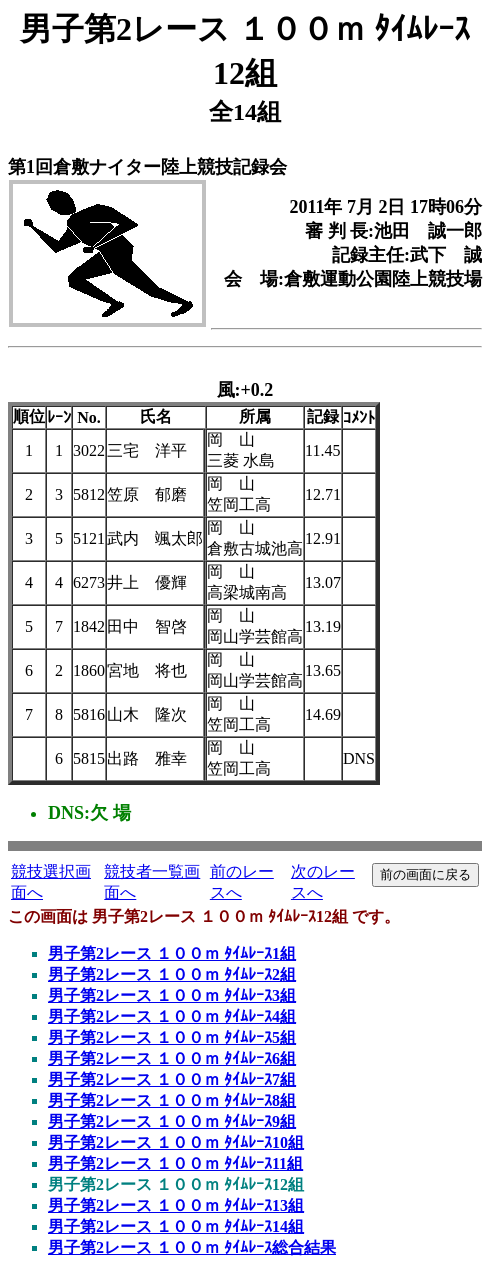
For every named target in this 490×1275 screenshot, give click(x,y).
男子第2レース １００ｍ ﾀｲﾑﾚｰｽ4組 (172, 1016)
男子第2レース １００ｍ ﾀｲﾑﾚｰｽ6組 (172, 1058)
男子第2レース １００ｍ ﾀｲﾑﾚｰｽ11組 (175, 1163)
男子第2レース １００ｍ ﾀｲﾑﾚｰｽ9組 (172, 1121)
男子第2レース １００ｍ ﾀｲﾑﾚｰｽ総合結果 (192, 1247)
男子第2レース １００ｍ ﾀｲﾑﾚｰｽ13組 (176, 1205)
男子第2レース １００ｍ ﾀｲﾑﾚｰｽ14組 (176, 1226)
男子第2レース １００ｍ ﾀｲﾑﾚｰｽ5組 (172, 1037)
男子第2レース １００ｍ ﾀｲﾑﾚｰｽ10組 (176, 1142)
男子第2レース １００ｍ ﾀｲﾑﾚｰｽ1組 (172, 953)
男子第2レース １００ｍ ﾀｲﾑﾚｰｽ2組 (172, 974)
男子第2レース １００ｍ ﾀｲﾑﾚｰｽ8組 (172, 1100)
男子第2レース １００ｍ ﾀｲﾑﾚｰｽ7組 (172, 1079)
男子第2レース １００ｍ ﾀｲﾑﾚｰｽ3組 (172, 995)
